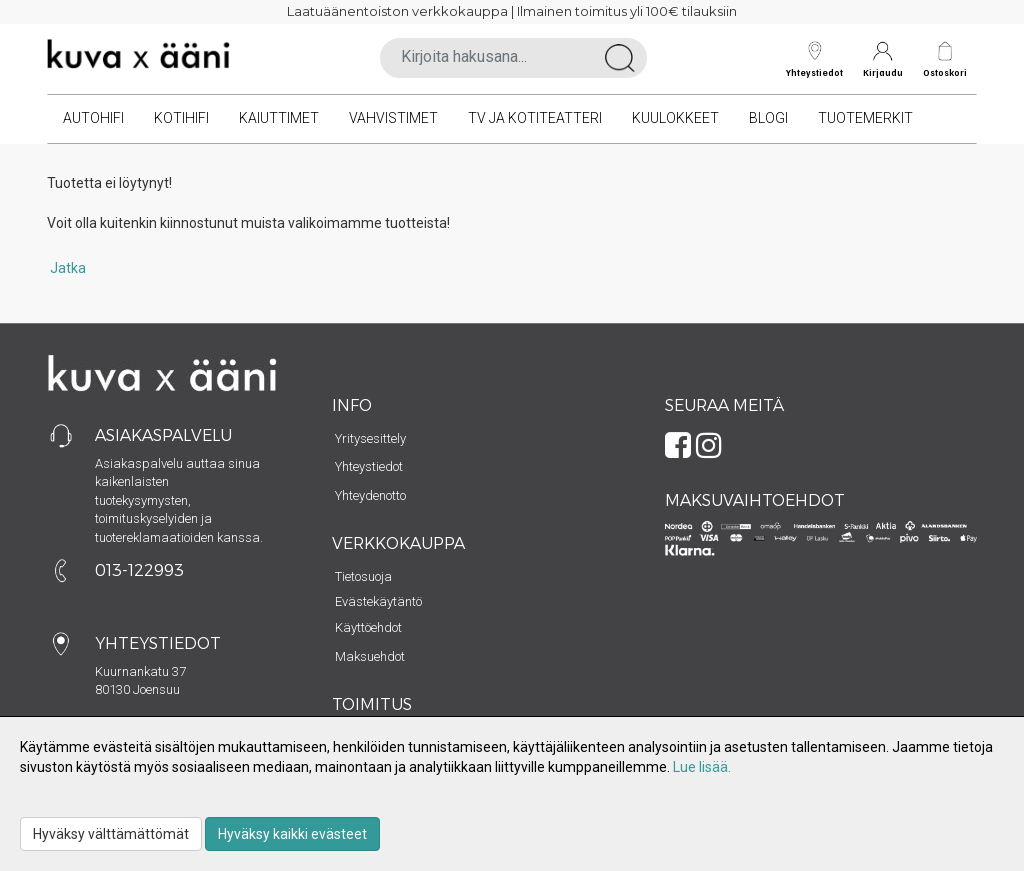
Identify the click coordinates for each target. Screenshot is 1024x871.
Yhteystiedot (814, 59)
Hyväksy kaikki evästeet (292, 834)
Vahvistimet (393, 118)
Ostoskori (945, 72)
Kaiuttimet (279, 118)
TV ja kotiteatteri (535, 118)
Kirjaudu (883, 59)
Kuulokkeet (675, 118)
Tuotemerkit (865, 118)
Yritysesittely (370, 438)
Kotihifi (181, 118)
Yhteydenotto (370, 495)
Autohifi (93, 118)
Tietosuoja (363, 576)
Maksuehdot (370, 656)
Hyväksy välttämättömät (111, 834)
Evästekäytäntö (378, 601)
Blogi (768, 118)
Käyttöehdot (368, 627)
